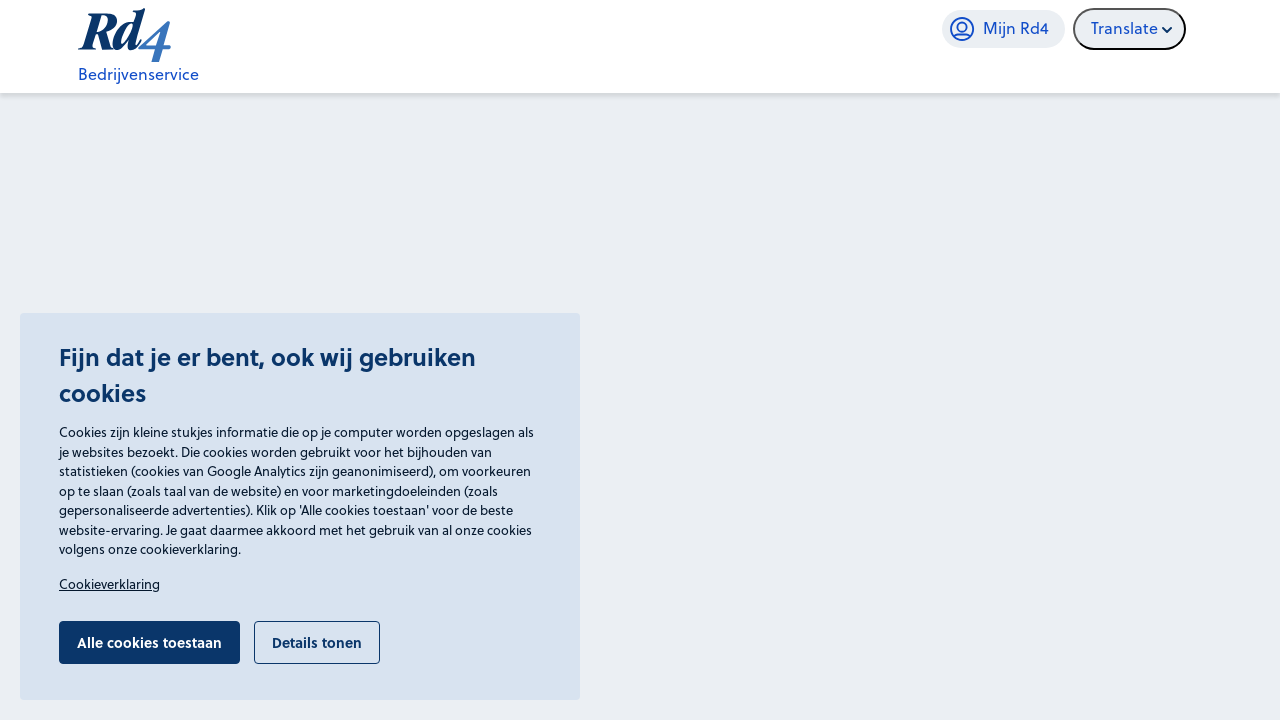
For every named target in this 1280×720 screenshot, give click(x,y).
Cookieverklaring (109, 584)
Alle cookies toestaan (149, 642)
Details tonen (317, 642)
